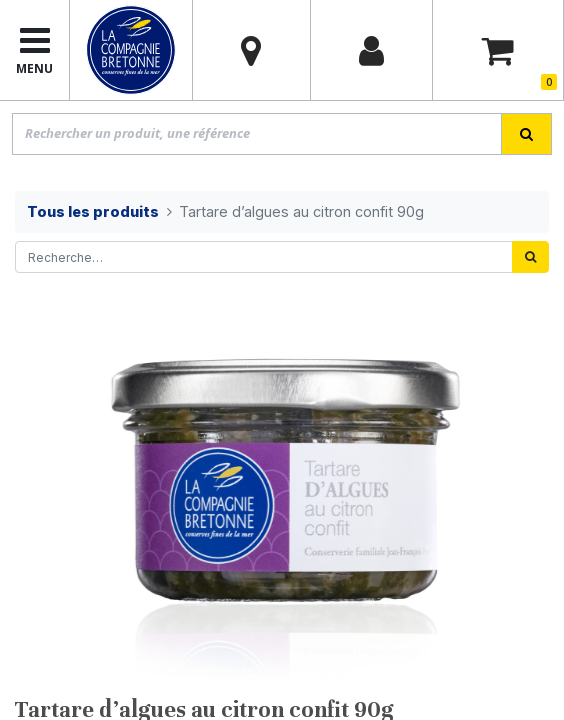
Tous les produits (93, 211)
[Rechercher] (530, 257)
